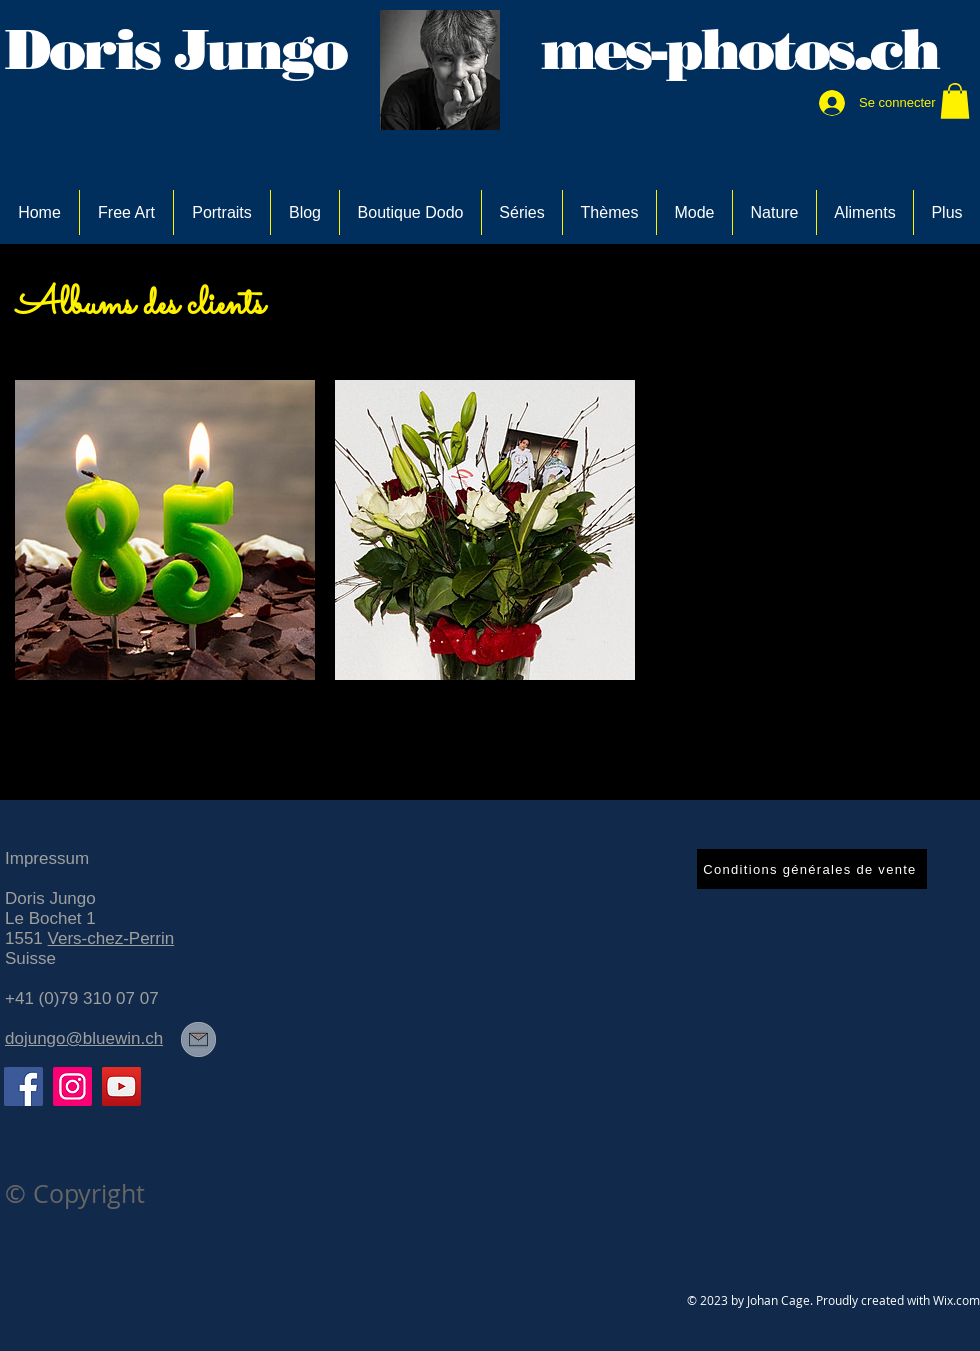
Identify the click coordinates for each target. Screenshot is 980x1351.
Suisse (30, 958)
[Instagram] (72, 1086)
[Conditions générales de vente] (812, 869)
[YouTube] (121, 1086)
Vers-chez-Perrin (111, 938)
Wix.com (956, 1300)
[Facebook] (23, 1086)
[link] (955, 101)
